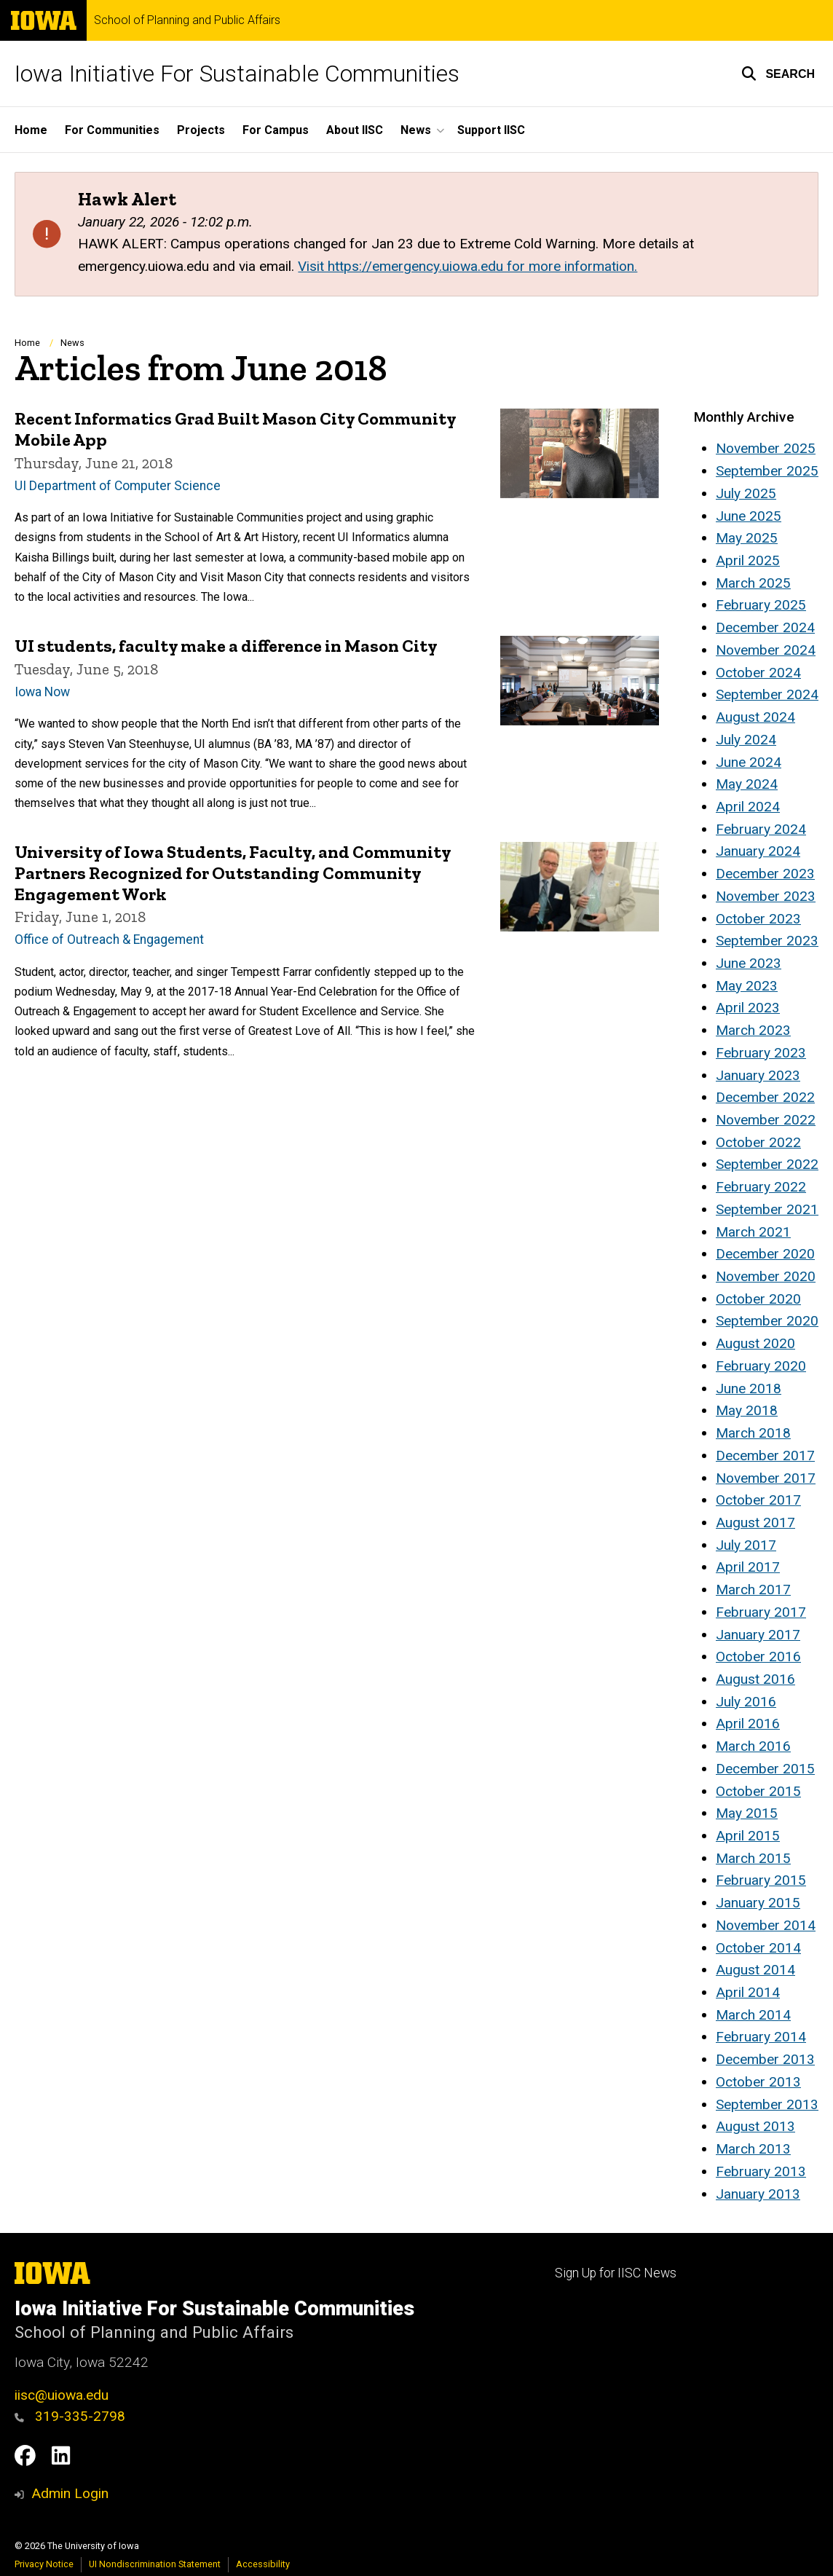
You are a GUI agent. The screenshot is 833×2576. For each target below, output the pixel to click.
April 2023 (748, 1007)
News (72, 342)
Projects (201, 130)
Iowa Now (42, 691)
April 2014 (748, 1992)
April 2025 (748, 560)
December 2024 (765, 627)
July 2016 (746, 1701)
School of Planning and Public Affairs (187, 20)
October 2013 (758, 2081)
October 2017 (758, 1500)
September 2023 (767, 940)
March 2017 (753, 1589)
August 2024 (755, 717)
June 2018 (748, 1388)
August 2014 (755, 1969)
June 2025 (748, 516)
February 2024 (761, 829)
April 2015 (748, 1835)
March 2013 (753, 2148)
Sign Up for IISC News (615, 2273)
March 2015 (753, 1858)
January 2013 (758, 2194)
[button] (778, 73)
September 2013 (767, 2104)
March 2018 (753, 1433)
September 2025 (767, 470)
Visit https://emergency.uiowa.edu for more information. (467, 266)
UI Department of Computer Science (118, 485)
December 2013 (765, 2059)
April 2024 (748, 806)
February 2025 (761, 604)
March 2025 (753, 583)
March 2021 (753, 1232)
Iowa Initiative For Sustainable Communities (237, 73)
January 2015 (758, 1902)
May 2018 (747, 1410)
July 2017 (746, 1545)
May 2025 (747, 537)
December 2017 (765, 1455)
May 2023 (747, 985)
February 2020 (761, 1366)
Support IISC (491, 130)
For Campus (275, 130)
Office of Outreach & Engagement (109, 939)
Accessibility (263, 2564)
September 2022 (767, 1164)
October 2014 (758, 1947)
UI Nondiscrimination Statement (155, 2564)
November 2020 (766, 1276)
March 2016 (753, 1746)
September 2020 (767, 1320)
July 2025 (746, 493)
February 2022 (761, 1186)
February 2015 (761, 1880)
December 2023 (765, 873)
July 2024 (746, 739)
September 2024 (767, 694)
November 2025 (766, 448)
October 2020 (758, 1299)
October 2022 (758, 1142)
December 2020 (765, 1253)
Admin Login (69, 2493)
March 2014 (753, 2014)
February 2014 (761, 2036)
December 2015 (765, 1768)
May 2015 (747, 1813)
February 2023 (761, 1052)
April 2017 (748, 1567)
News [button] (415, 130)
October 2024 (758, 672)
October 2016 (758, 1656)
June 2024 (748, 762)
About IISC (354, 130)
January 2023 (758, 1075)
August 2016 (755, 1679)
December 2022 (765, 1097)
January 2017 (758, 1634)
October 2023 (758, 918)
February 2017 (761, 1612)
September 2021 (767, 1209)
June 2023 (748, 963)
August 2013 (755, 2126)
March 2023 (753, 1030)
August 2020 (755, 1343)
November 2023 (766, 896)
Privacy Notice (44, 2564)
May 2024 (747, 784)
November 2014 (766, 1925)
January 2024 (758, 851)
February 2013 (761, 2171)
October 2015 (758, 1791)
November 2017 (766, 1478)
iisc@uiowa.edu (61, 2395)
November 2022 (766, 1119)
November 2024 (766, 650)
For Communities (112, 130)
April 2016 (748, 1723)
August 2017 (755, 1522)
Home (31, 130)
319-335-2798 (70, 2416)
